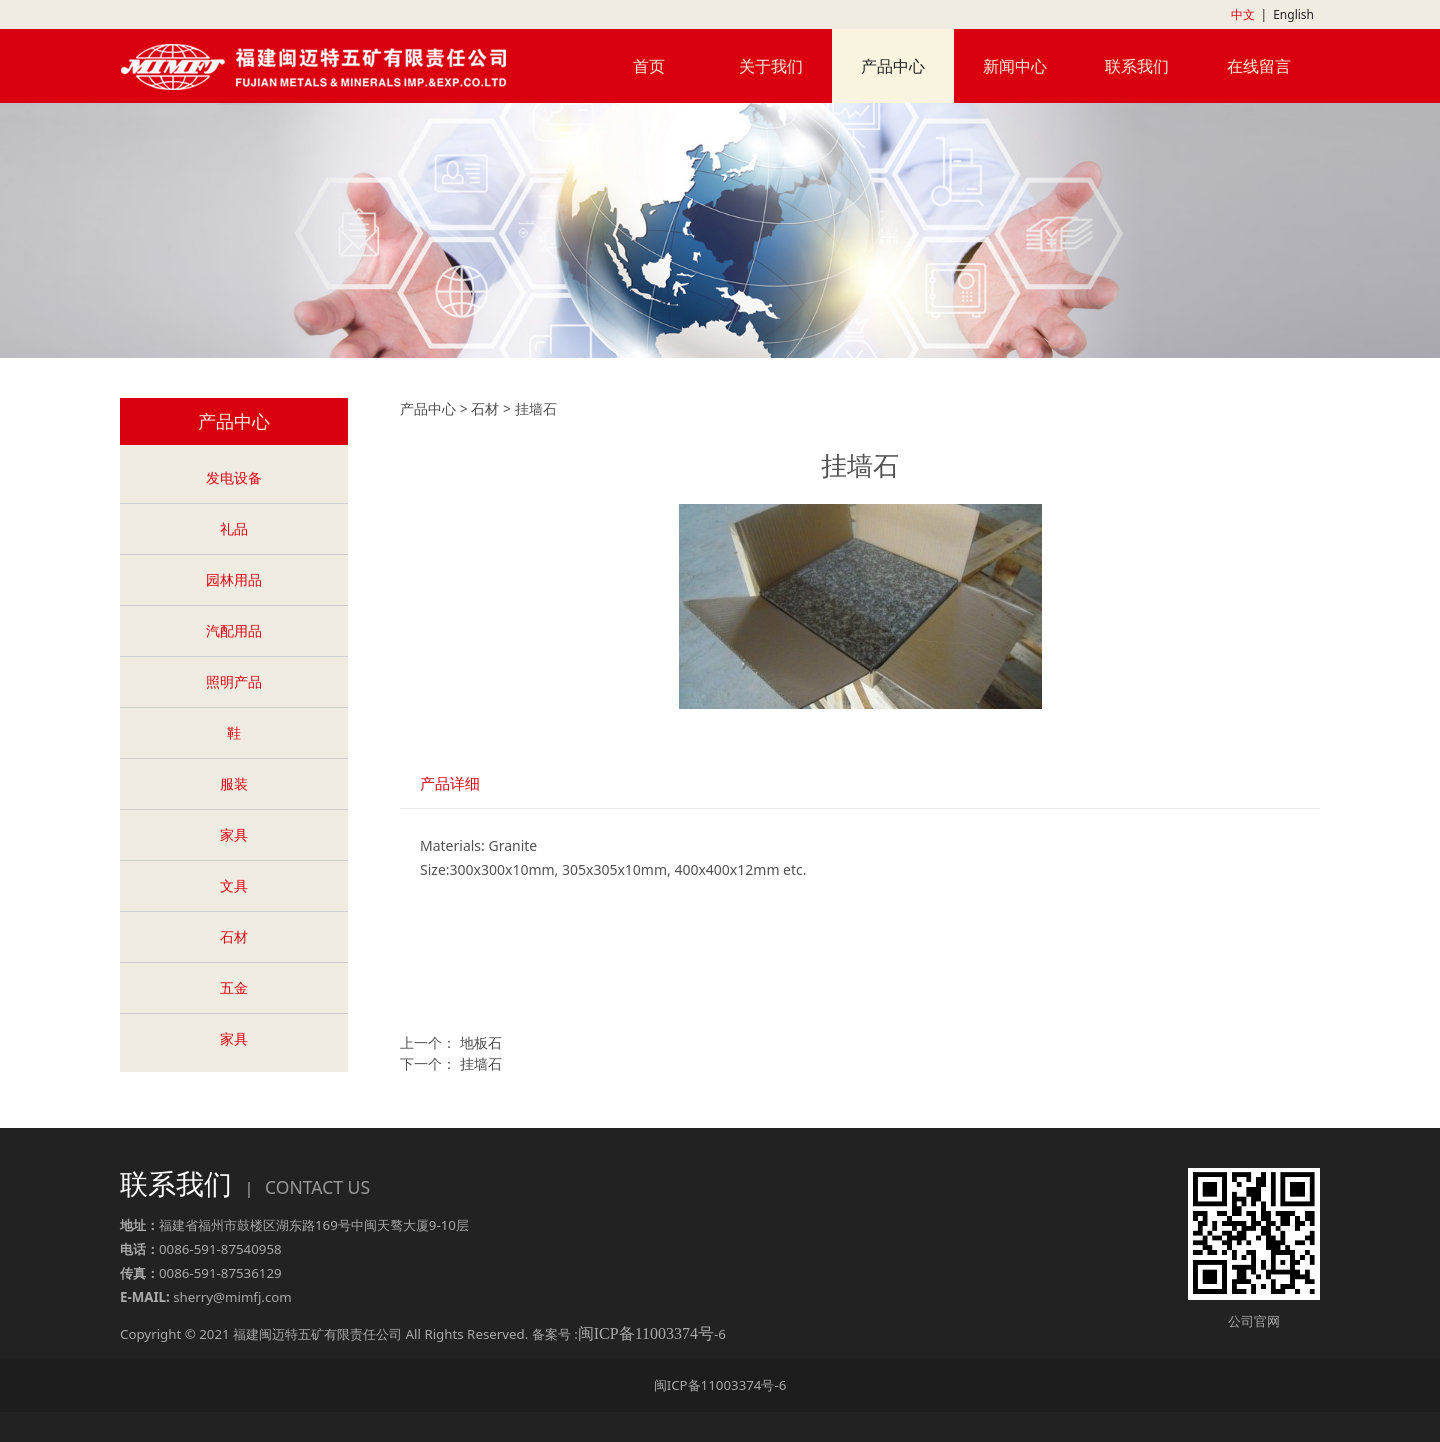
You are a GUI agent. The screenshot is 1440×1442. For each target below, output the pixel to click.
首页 (649, 66)
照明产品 (234, 681)
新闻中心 (1015, 66)
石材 (234, 936)
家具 (234, 834)
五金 (234, 987)
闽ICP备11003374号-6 (720, 1385)
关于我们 (771, 66)
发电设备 (234, 477)
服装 (234, 783)
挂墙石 (481, 1063)
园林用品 (234, 579)
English (1293, 14)
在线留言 (1259, 66)
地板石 (481, 1042)
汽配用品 (234, 630)
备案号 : (623, 1334)
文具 (234, 885)
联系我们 (1137, 66)
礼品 (234, 528)
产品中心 (893, 66)
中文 (1243, 14)
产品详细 (450, 783)
